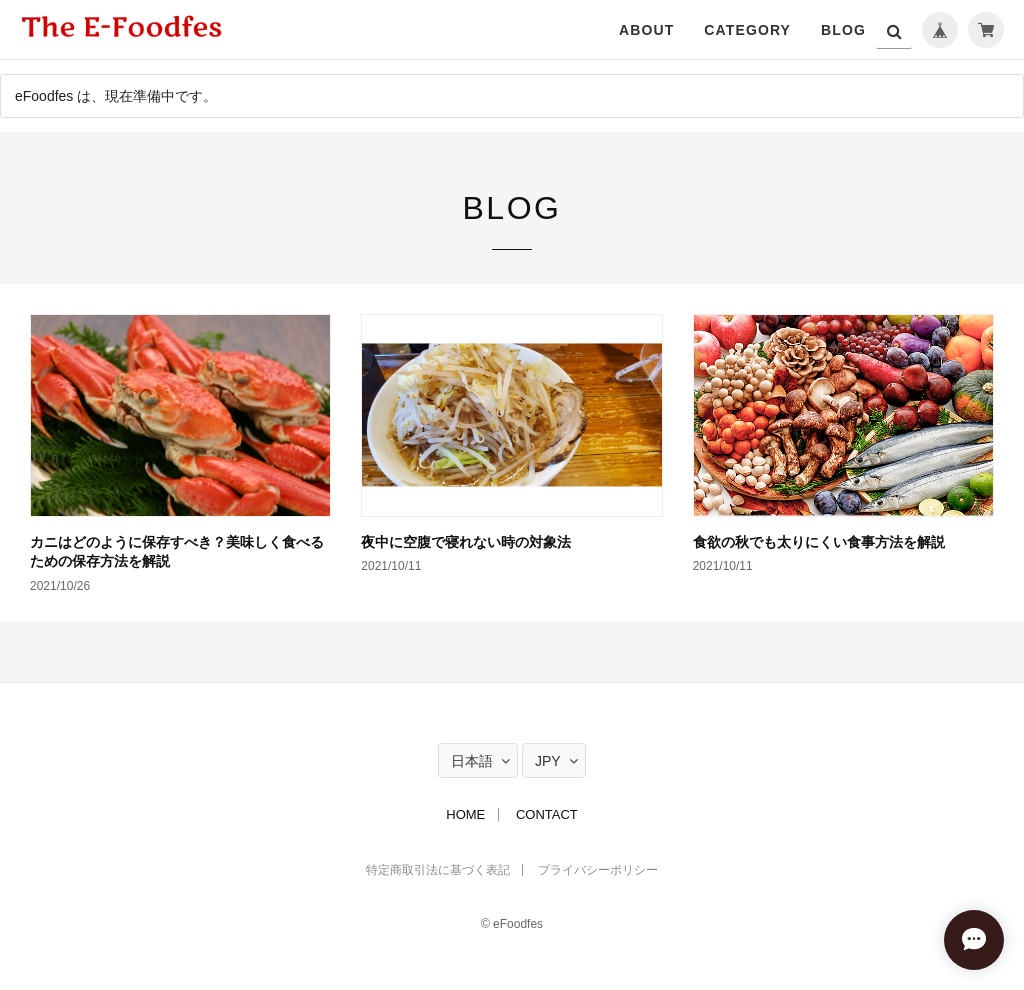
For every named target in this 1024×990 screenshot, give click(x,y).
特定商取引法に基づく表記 (438, 870)
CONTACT (547, 814)
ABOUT (646, 30)
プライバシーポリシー (598, 870)
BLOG (843, 30)
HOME (465, 814)
